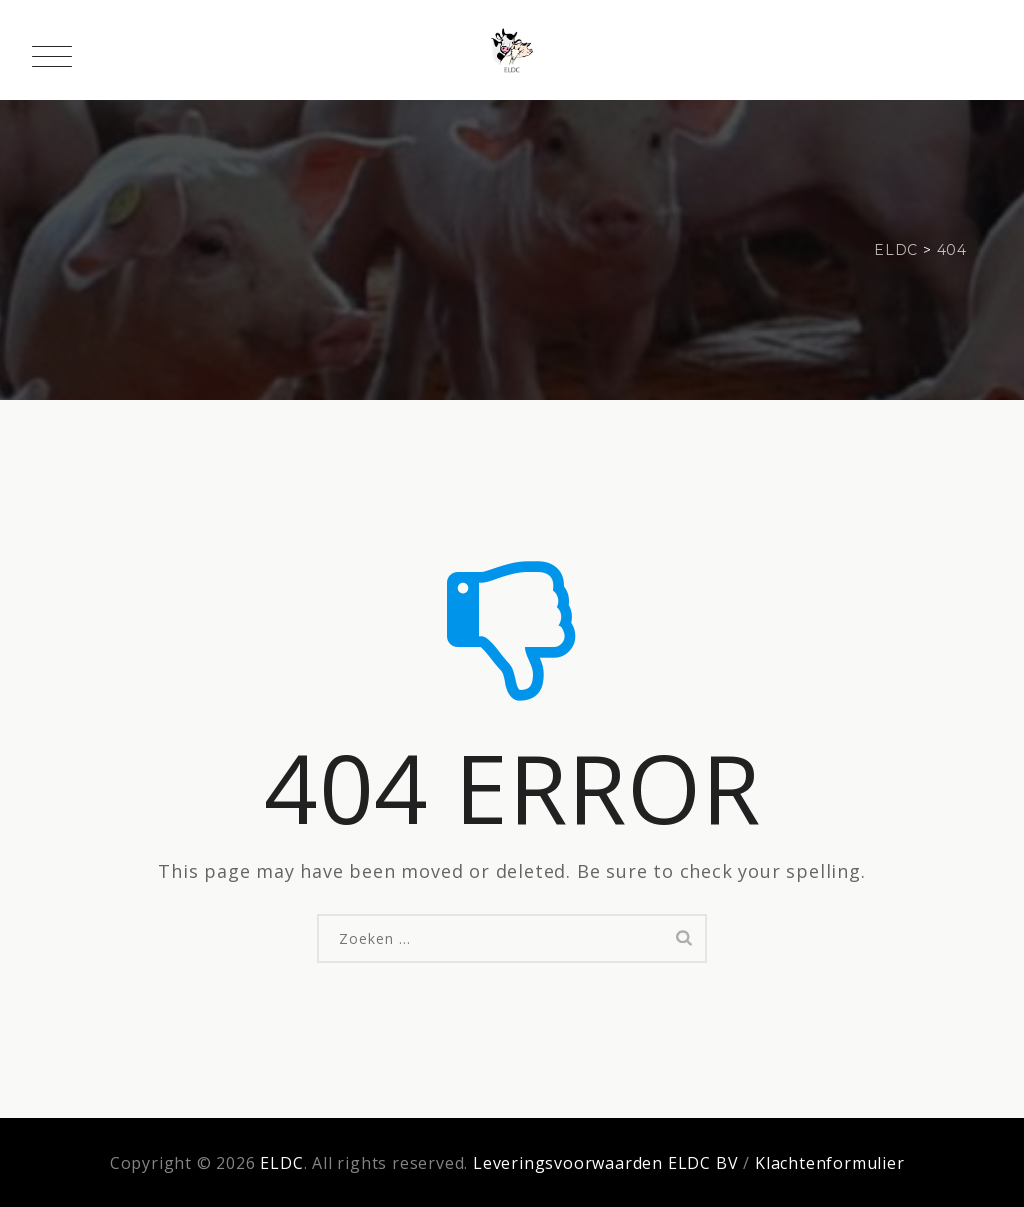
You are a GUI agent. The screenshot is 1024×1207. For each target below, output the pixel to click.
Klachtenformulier (830, 1163)
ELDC (281, 1163)
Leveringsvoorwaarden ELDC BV (605, 1163)
